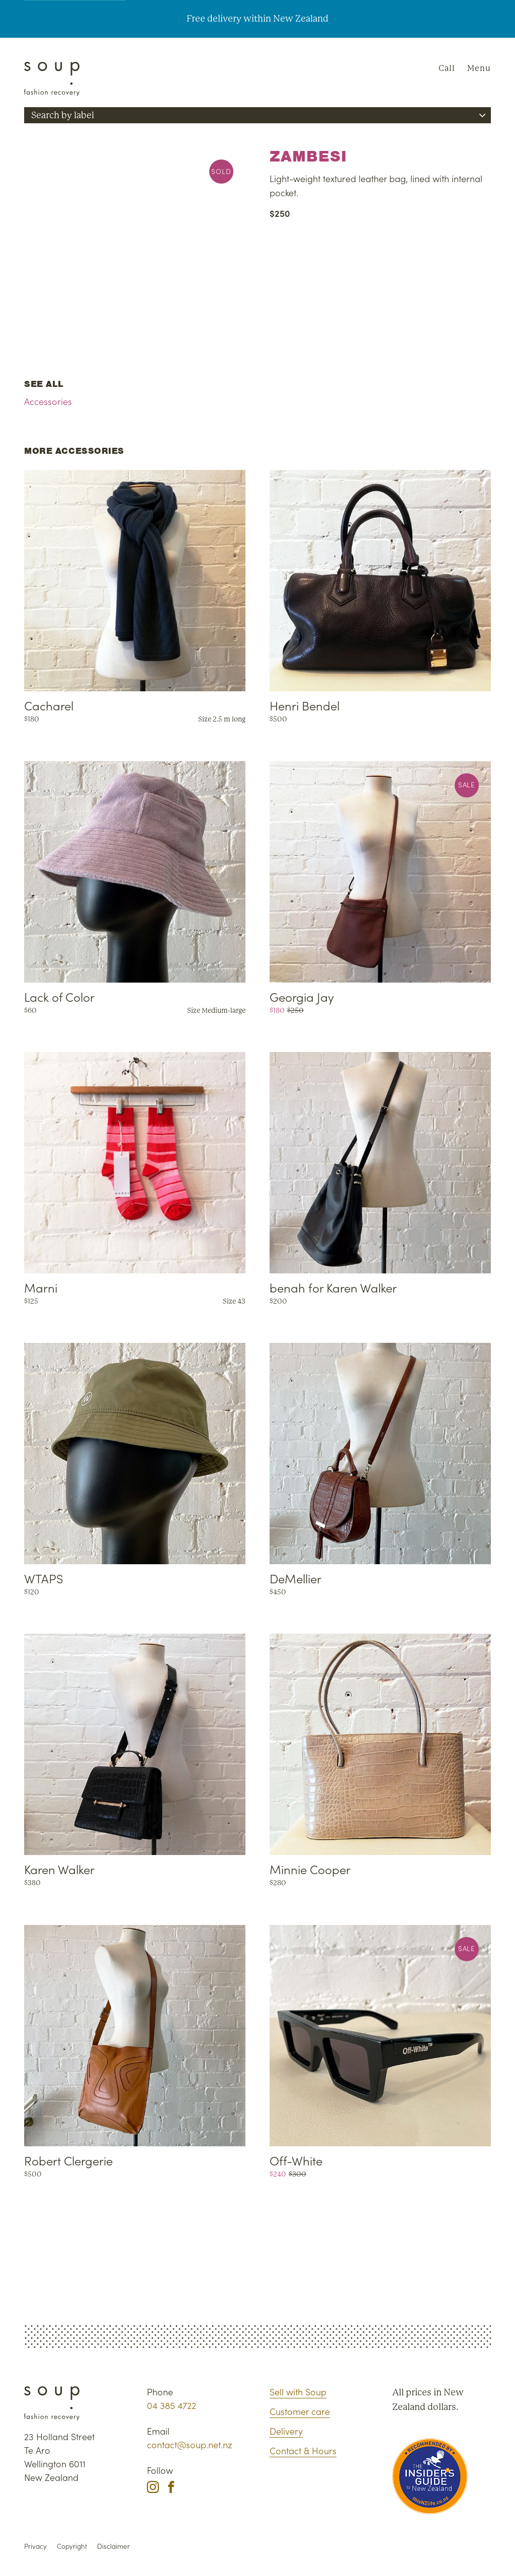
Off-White (296, 2160)
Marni (40, 1287)
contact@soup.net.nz (189, 2444)
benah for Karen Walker (333, 1287)
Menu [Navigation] (479, 68)
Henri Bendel (304, 705)
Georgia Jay (302, 996)
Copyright (72, 2546)
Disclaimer (113, 2546)
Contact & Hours (303, 2450)
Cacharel (48, 705)
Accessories (48, 401)
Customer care (300, 2411)
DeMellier (295, 1578)
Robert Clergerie (68, 2160)
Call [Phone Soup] (447, 68)
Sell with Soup (298, 2391)
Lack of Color (59, 996)
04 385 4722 (171, 2405)
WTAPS (43, 1578)
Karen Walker (59, 1869)
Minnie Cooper (310, 1869)
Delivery (286, 2431)
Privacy (35, 2546)
